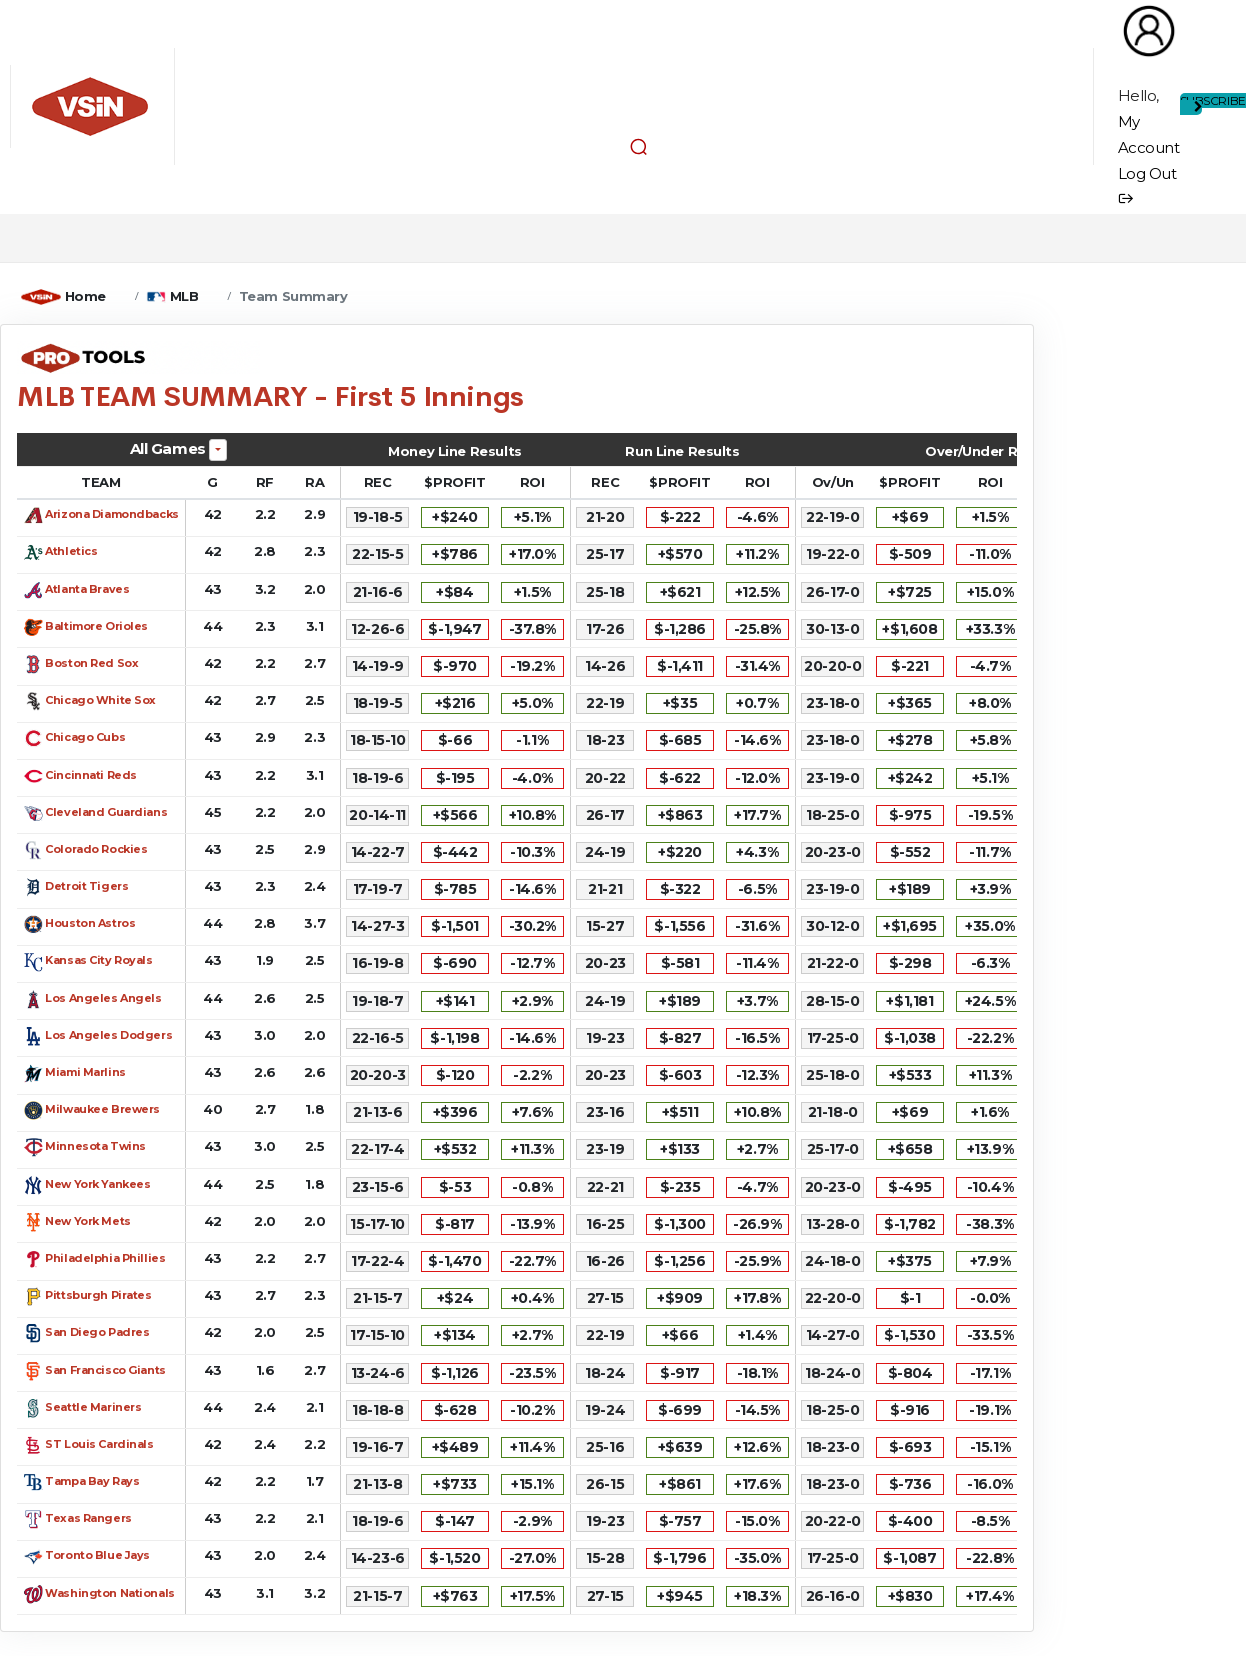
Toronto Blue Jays (97, 1555)
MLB (184, 296)
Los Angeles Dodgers (108, 1035)
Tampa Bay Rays (92, 1481)
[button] (639, 146)
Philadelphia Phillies (105, 1258)
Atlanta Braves (87, 589)
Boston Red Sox (91, 663)
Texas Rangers (88, 1518)
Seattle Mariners (93, 1407)
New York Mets (88, 1221)
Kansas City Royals (98, 960)
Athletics (71, 551)
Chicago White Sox (100, 700)
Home (85, 296)
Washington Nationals (110, 1593)
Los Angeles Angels (103, 998)
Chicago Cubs (85, 737)
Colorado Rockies (96, 849)
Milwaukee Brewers (102, 1109)
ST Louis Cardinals (99, 1444)
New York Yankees (97, 1184)
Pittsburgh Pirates (98, 1295)
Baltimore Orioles (96, 626)
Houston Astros (90, 923)
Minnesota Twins (95, 1146)
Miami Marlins (85, 1072)
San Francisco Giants (105, 1370)
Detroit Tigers (86, 886)
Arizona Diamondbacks (112, 514)
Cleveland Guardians (106, 812)
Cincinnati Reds (91, 775)
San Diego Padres (97, 1332)
